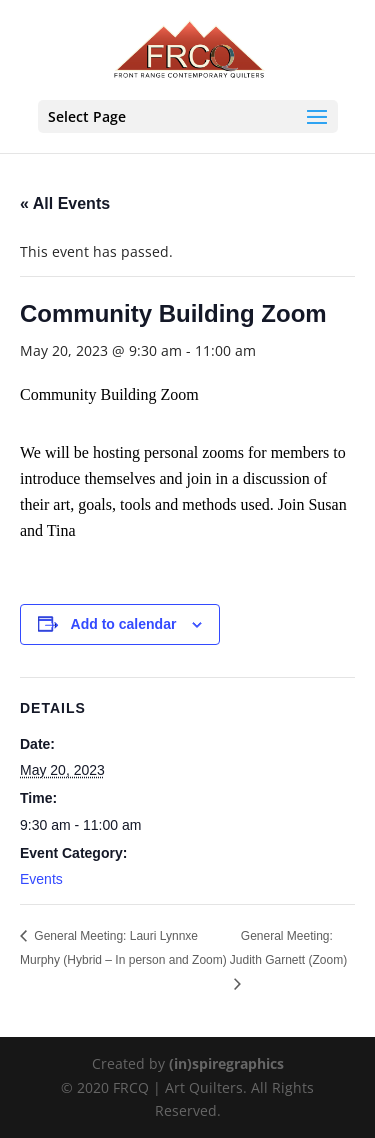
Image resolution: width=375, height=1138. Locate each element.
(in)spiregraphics (226, 1063)
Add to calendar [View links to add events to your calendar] (124, 624)
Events (41, 879)
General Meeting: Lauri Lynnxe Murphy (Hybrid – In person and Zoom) (123, 948)
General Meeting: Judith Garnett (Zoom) (288, 948)
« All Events (65, 203)
